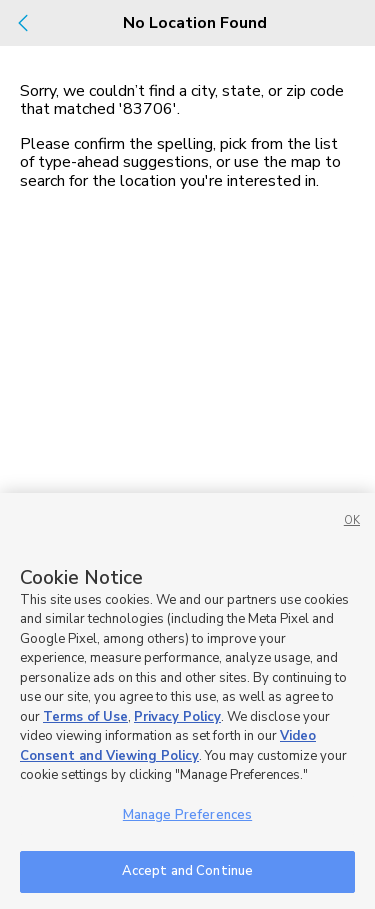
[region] (187, 701)
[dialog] (187, 454)
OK (352, 520)
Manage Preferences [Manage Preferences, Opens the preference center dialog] (187, 815)
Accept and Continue (187, 871)
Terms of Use (85, 717)
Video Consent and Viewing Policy (168, 746)
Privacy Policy (177, 717)
